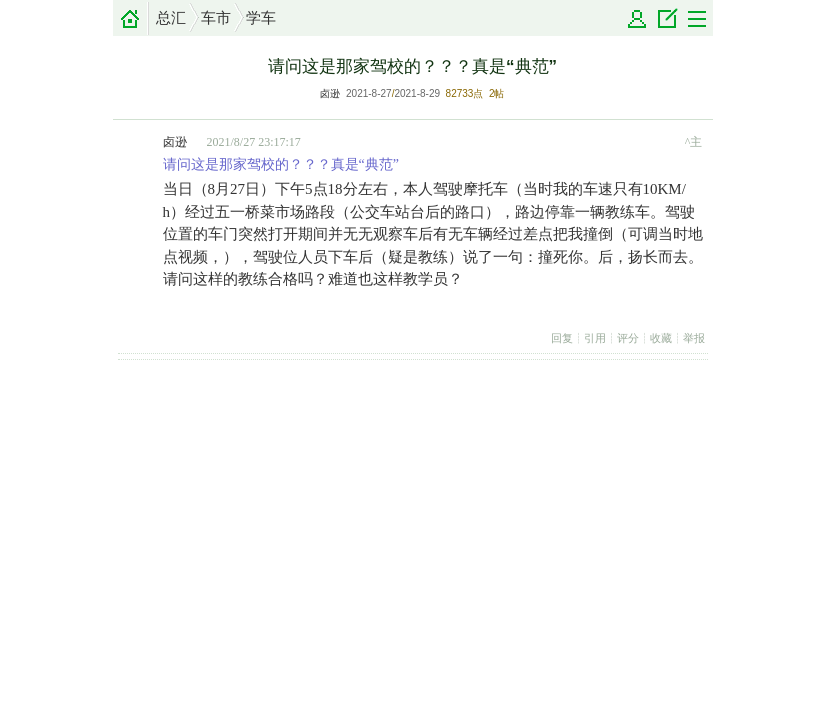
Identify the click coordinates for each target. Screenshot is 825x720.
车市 (216, 18)
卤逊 (330, 93)
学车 (261, 18)
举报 (694, 338)
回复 (562, 338)
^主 (694, 142)
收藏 (661, 338)
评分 (628, 338)
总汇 (171, 18)
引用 (595, 338)
